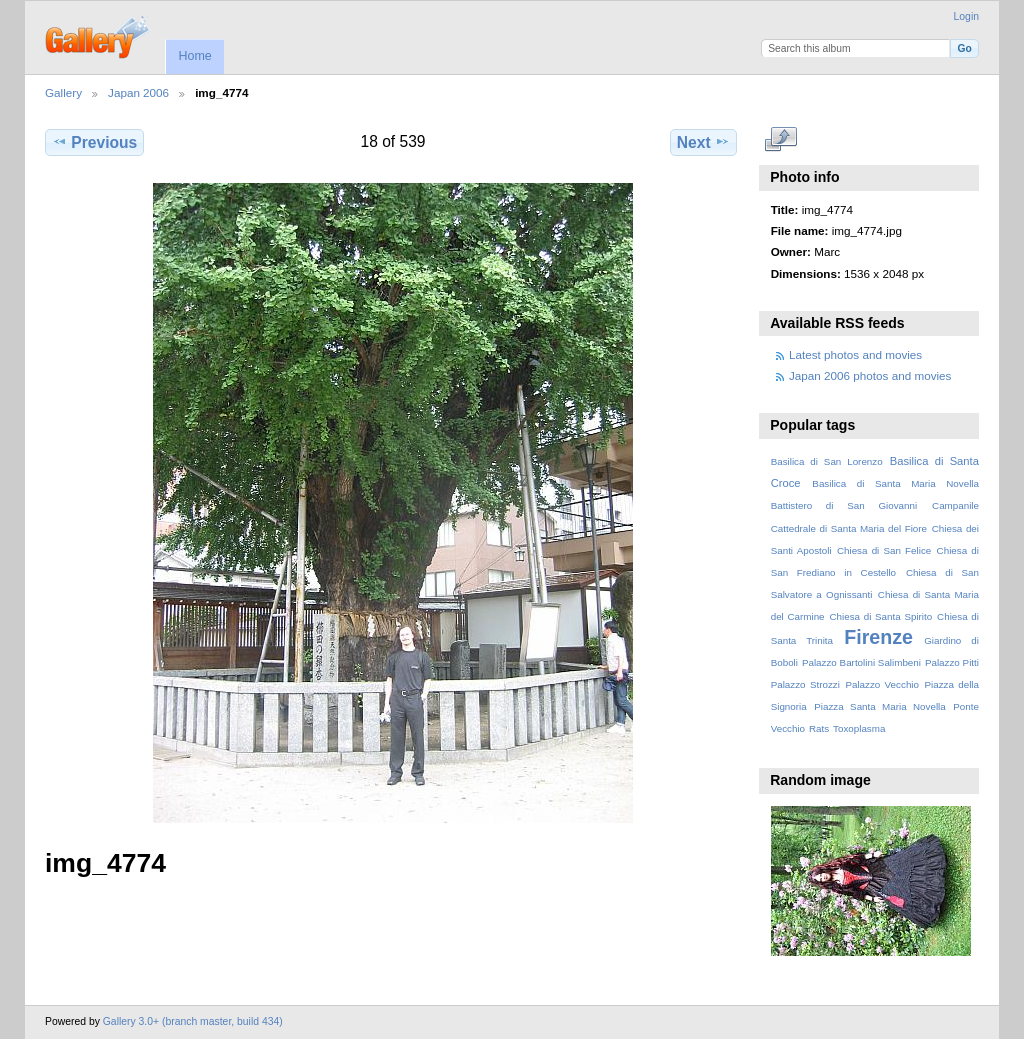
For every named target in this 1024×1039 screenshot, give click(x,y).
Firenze (878, 637)
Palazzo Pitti (952, 662)
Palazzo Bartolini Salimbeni (861, 662)
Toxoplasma (859, 728)
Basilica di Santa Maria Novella (895, 483)
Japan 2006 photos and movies (870, 375)
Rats (819, 728)
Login (966, 16)
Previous (94, 142)
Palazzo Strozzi (805, 684)
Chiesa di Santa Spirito (880, 616)
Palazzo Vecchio (882, 684)
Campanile (955, 505)
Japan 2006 (138, 92)
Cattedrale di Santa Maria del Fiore (849, 528)
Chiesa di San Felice (884, 550)
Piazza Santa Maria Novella (880, 706)
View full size (781, 140)
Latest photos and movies (855, 354)
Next (703, 142)
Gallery (63, 92)
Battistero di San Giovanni (844, 505)
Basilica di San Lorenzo (827, 461)
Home (194, 56)
